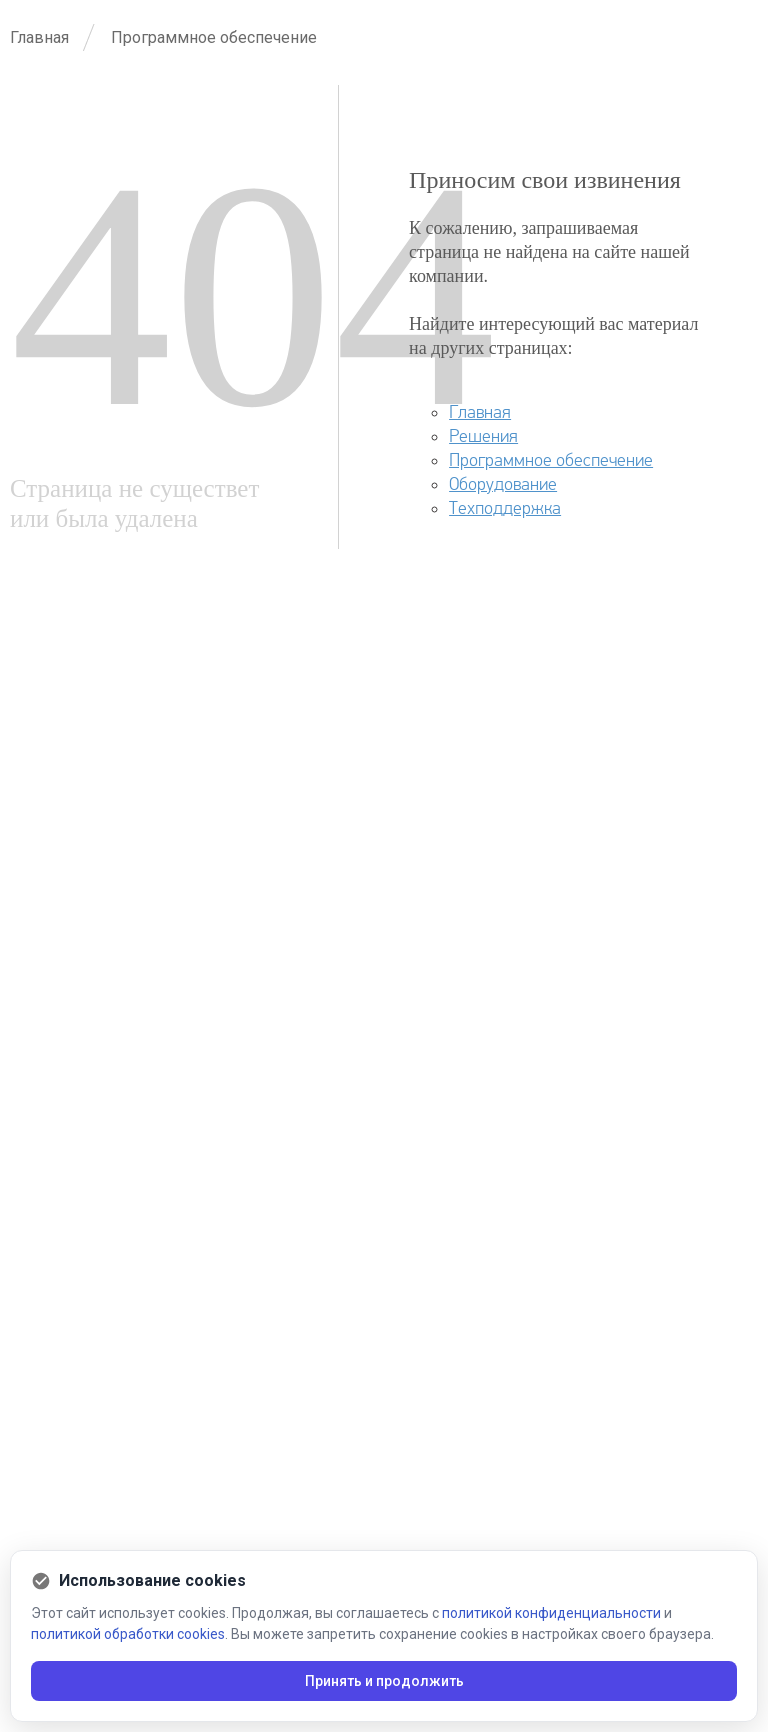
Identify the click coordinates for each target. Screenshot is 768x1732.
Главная (480, 412)
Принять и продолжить (384, 1681)
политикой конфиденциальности (551, 1613)
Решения (483, 436)
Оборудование (503, 484)
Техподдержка (505, 508)
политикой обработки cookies (128, 1634)
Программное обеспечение (551, 460)
